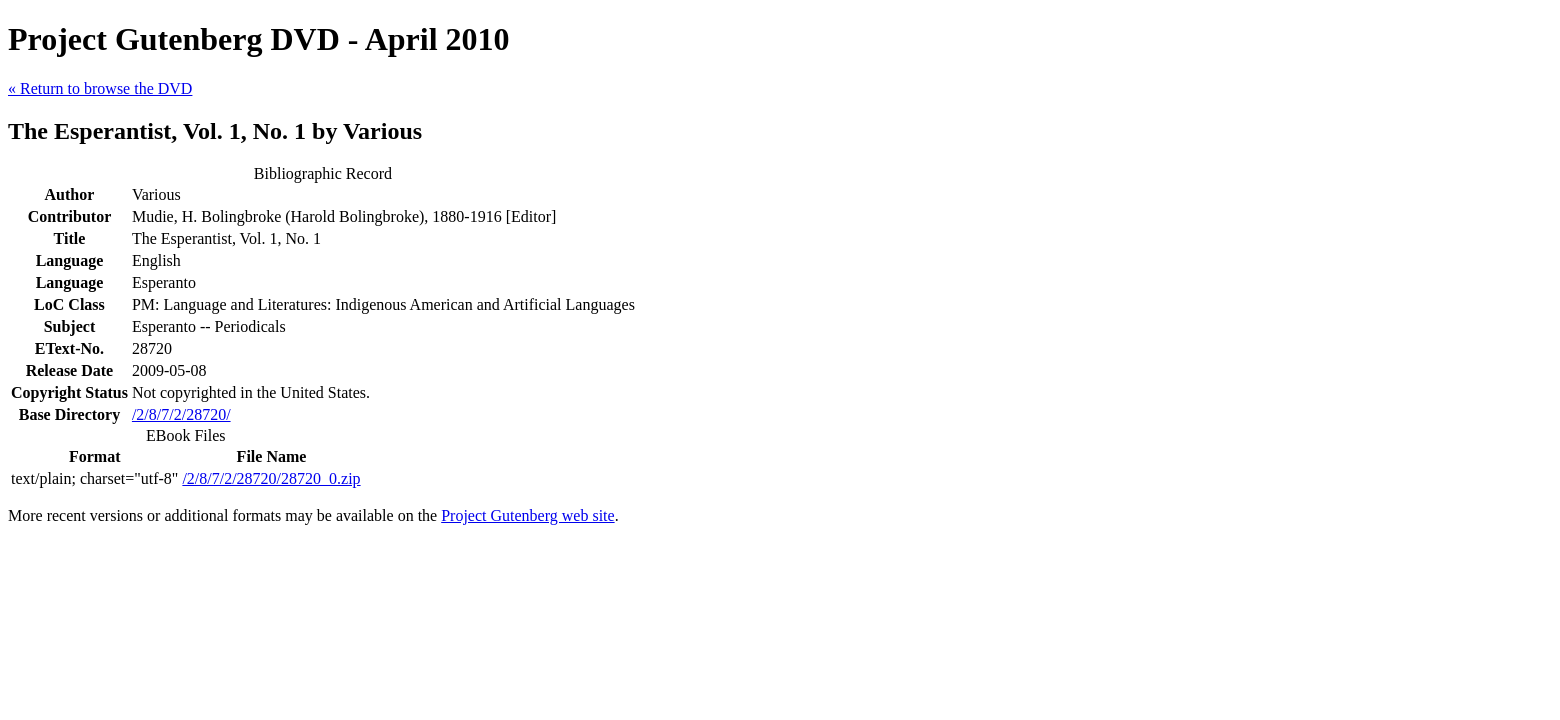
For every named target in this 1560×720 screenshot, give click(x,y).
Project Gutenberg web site (527, 515)
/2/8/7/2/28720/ (181, 414)
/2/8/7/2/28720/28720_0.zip (271, 478)
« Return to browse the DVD (100, 88)
